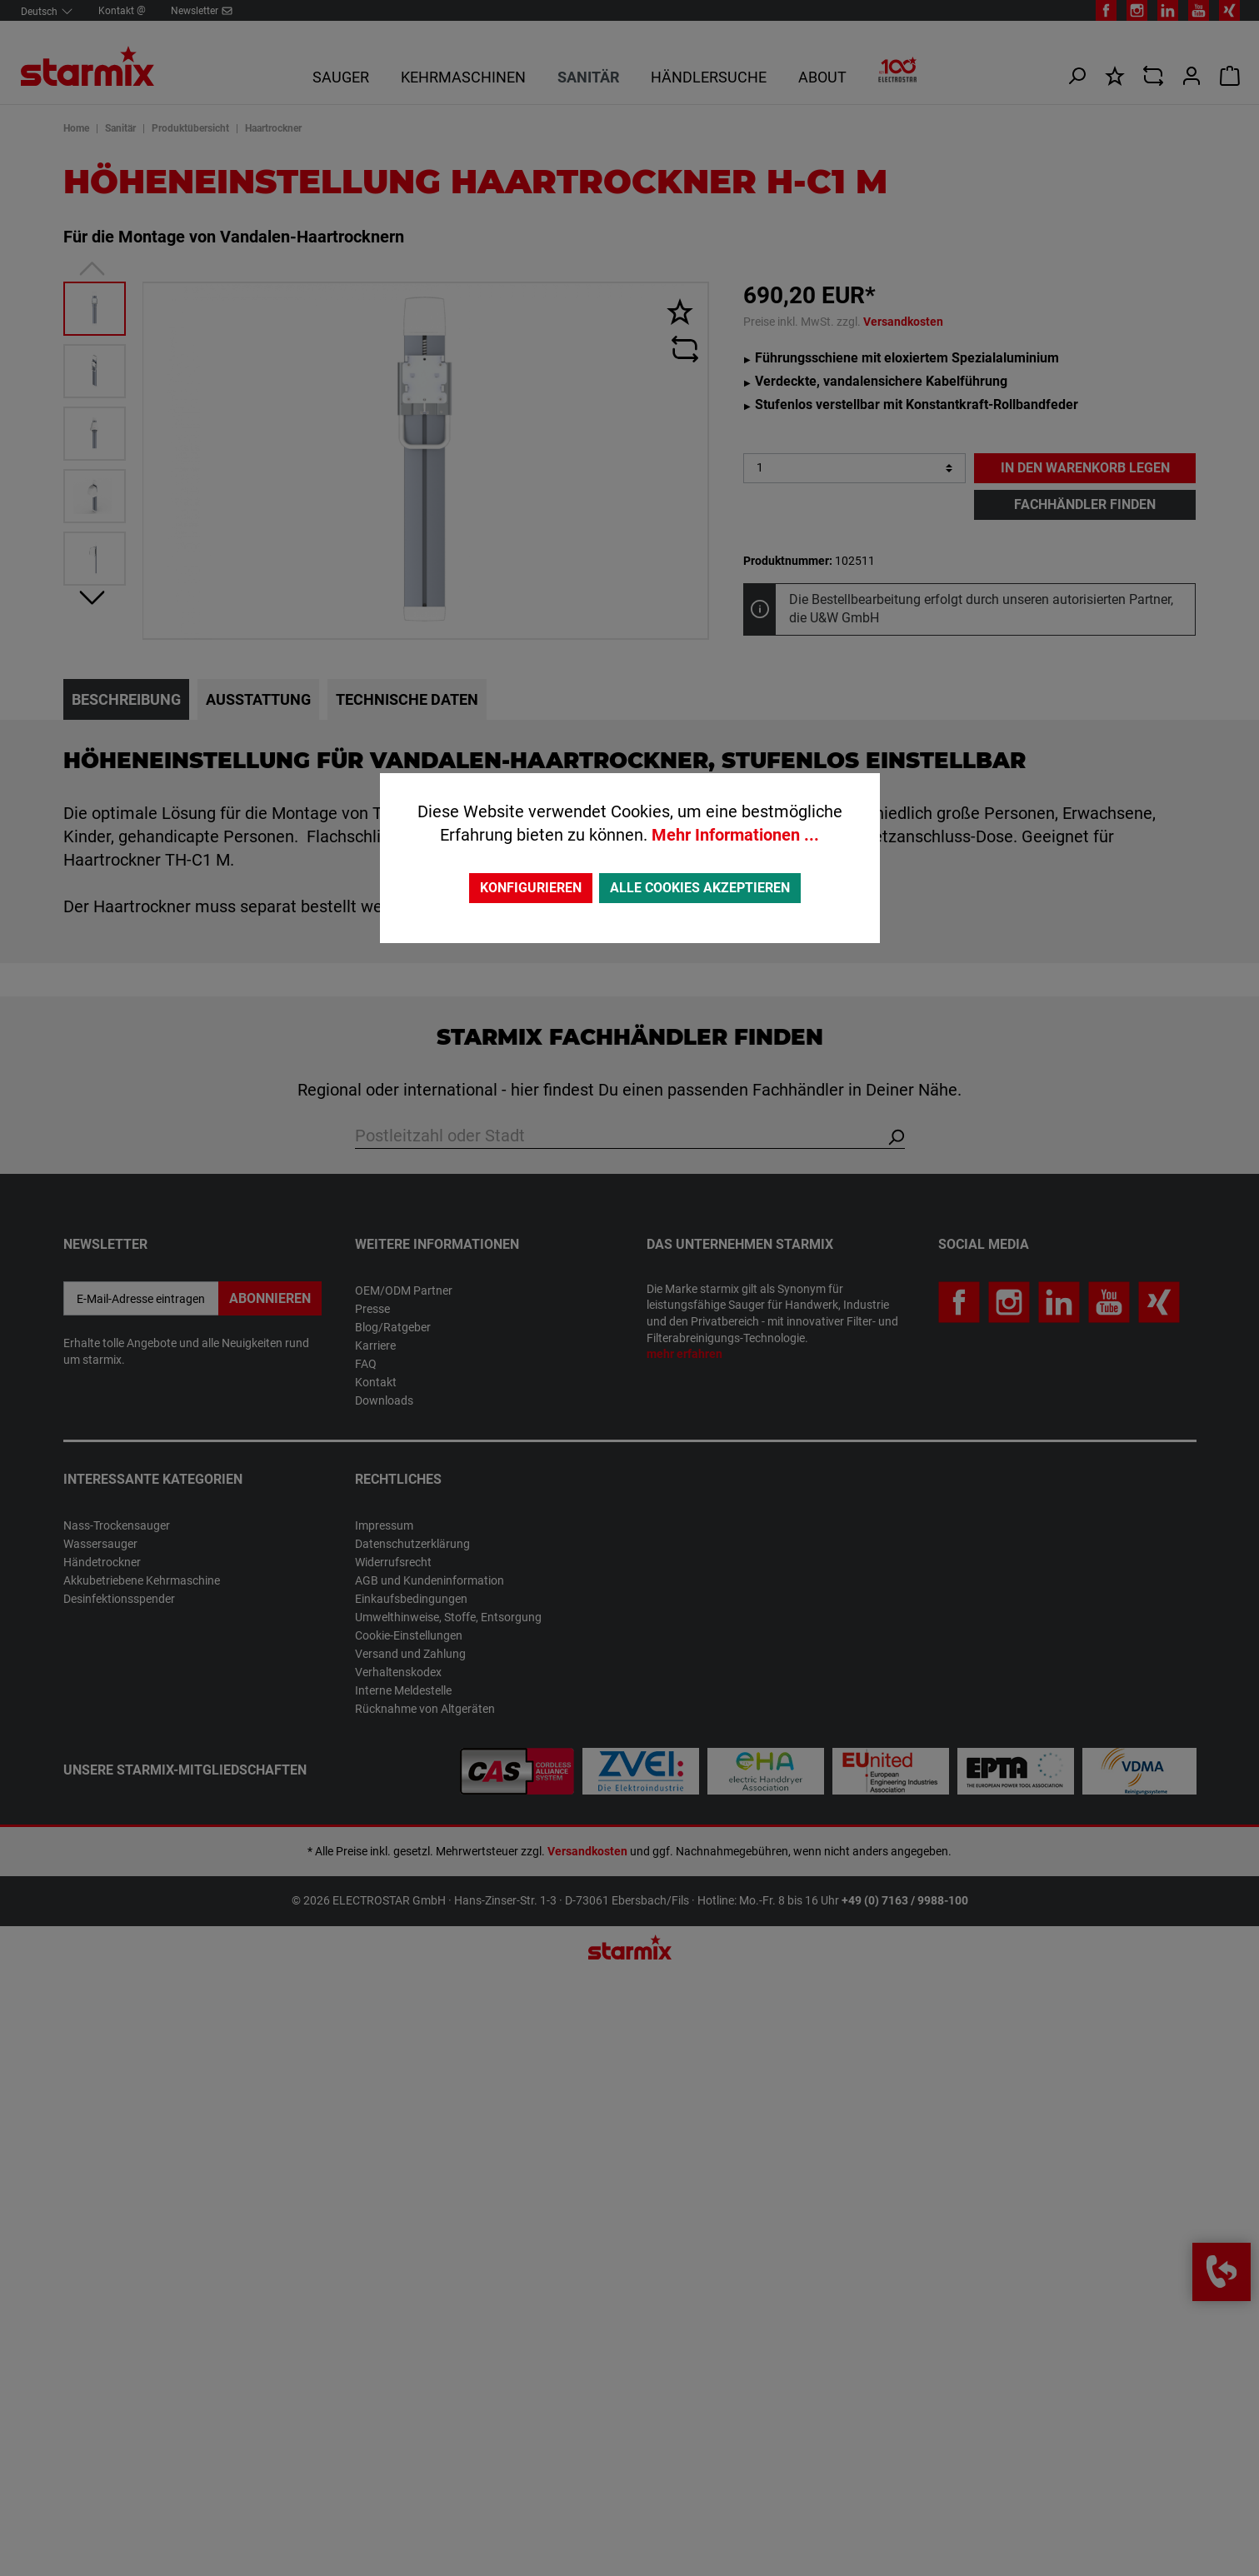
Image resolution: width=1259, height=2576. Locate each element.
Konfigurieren (531, 888)
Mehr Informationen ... (735, 835)
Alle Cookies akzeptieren (700, 888)
